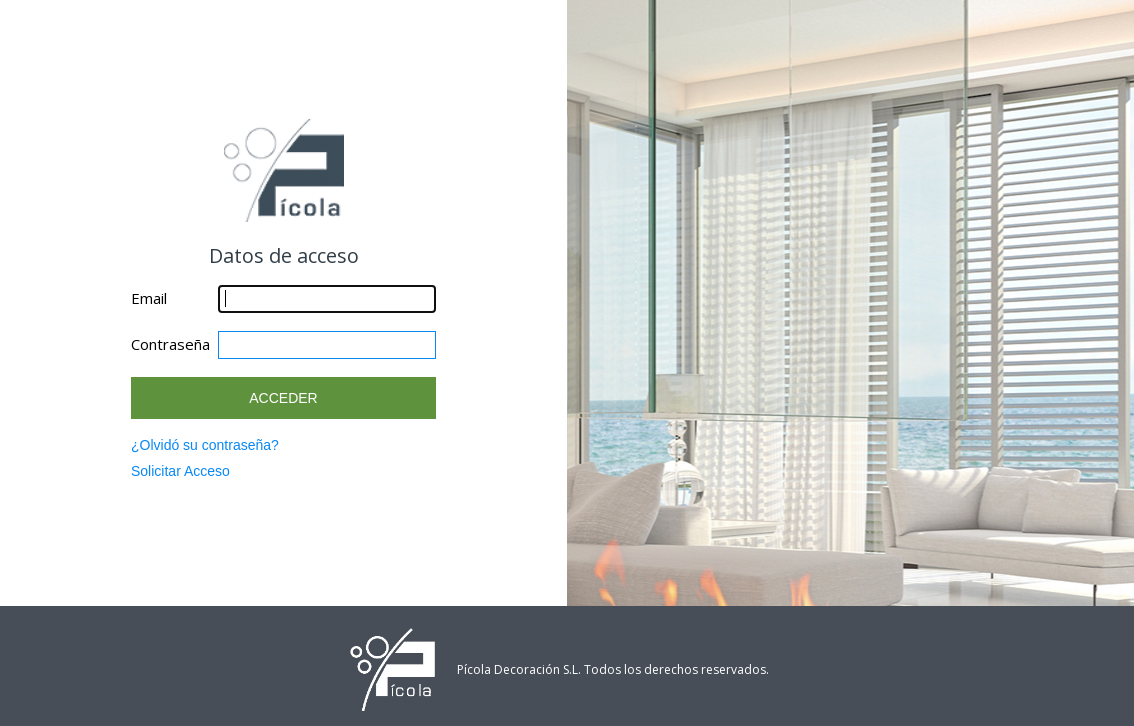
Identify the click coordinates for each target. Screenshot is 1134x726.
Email (149, 298)
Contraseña (170, 344)
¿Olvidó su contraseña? (205, 445)
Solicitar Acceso (180, 471)
